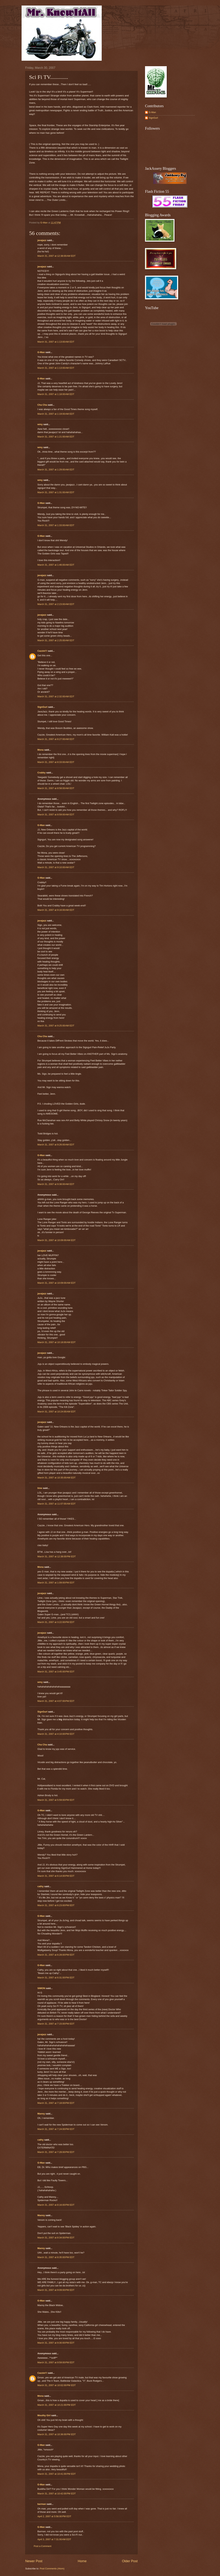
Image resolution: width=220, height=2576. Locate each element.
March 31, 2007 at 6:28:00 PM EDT (55, 1954)
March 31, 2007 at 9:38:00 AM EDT (55, 1184)
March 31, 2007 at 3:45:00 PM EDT (55, 1671)
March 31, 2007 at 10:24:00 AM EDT (56, 1411)
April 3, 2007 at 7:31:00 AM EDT (54, 2539)
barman (41, 2504)
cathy (40, 1886)
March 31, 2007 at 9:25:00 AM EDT (55, 1025)
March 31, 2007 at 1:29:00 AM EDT (55, 469)
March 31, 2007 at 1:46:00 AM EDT (55, 564)
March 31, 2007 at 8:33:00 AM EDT (55, 762)
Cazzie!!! (42, 650)
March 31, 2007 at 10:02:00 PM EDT (56, 2385)
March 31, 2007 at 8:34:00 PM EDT (55, 2237)
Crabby (41, 772)
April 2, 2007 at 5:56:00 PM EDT (54, 2516)
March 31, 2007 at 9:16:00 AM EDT (55, 910)
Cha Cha (42, 404)
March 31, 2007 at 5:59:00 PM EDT (55, 1800)
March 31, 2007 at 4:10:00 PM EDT (55, 1734)
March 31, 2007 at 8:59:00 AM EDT (55, 814)
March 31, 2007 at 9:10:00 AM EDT (55, 867)
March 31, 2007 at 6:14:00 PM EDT (55, 1875)
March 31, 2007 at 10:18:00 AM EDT (56, 1342)
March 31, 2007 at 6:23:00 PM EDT (55, 1905)
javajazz (41, 240)
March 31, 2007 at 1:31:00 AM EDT (55, 492)
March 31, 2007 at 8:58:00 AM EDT (55, 788)
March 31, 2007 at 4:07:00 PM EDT (55, 1701)
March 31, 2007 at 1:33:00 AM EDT (55, 525)
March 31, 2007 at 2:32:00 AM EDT (55, 696)
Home (82, 2561)
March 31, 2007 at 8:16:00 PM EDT (55, 2204)
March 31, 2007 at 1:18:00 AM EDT (55, 394)
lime (39, 1488)
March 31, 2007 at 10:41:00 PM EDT (56, 2473)
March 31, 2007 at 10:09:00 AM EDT (56, 1240)
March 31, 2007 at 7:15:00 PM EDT (55, 2023)
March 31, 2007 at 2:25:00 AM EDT (55, 640)
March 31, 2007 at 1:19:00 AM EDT (55, 413)
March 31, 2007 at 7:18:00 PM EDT (55, 2103)
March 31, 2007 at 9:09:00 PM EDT (55, 2290)
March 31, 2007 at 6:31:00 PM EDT (55, 1977)
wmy (40, 424)
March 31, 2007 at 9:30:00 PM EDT (55, 2342)
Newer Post (33, 2561)
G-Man (41, 352)
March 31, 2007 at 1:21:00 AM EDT (55, 436)
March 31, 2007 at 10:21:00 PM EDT (56, 2405)
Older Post (130, 2561)
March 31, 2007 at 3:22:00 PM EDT (55, 1622)
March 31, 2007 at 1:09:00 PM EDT (55, 1582)
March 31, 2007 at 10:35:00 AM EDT (56, 1477)
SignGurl (42, 707)
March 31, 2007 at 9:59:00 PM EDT (55, 2362)
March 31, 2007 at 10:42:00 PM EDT (56, 2493)
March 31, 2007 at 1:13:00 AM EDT (55, 341)
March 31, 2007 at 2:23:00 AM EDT (55, 604)
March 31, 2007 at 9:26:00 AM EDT (55, 1144)
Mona (40, 749)
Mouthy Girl (44, 2415)
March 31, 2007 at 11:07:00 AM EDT (56, 1503)
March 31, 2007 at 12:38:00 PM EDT (56, 1556)
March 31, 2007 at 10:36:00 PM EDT (56, 2434)
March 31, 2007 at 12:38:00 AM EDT (56, 255)
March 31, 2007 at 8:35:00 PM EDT (55, 2257)
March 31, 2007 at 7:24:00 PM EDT (55, 2129)
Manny (41, 2113)
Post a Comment (42, 2546)
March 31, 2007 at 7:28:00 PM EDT (55, 2152)
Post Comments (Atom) (52, 2568)
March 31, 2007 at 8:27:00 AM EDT (55, 739)
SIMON (41, 1988)
